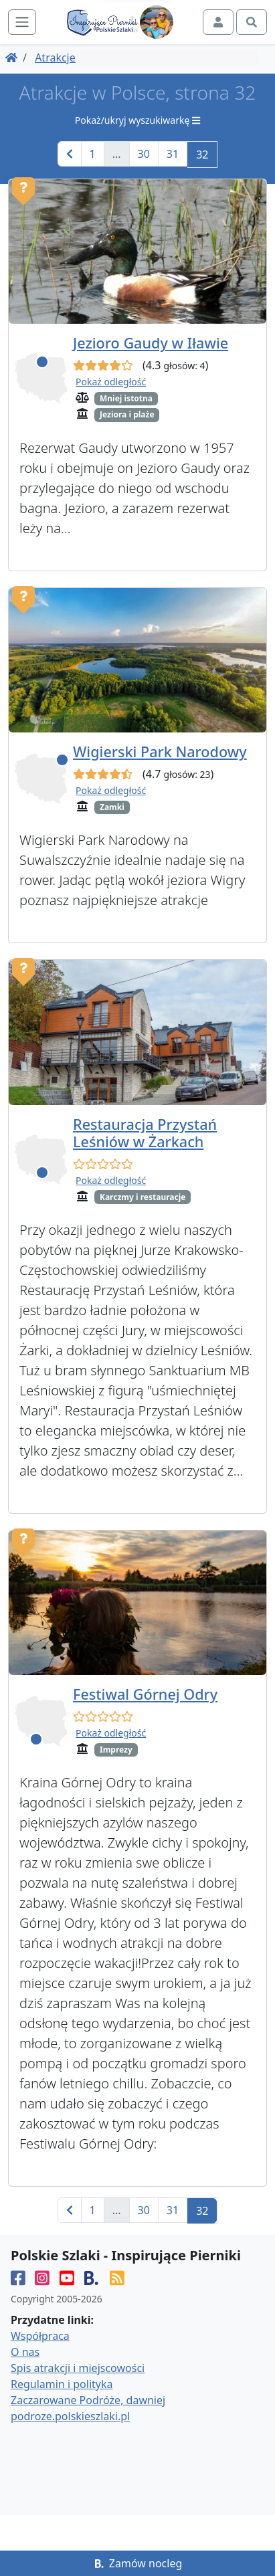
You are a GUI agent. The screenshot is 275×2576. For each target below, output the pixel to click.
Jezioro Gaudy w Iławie (150, 343)
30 (144, 153)
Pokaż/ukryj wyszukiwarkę (137, 120)
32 (202, 154)
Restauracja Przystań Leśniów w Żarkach (145, 1132)
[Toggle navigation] (22, 22)
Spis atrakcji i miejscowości (78, 2368)
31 (173, 153)
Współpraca (40, 2336)
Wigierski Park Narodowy (160, 751)
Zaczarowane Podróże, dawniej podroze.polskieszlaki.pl (88, 2408)
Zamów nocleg (138, 2563)
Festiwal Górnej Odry (145, 1694)
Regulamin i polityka (61, 2384)
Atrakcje (55, 57)
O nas (25, 2352)
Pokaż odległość (111, 381)
